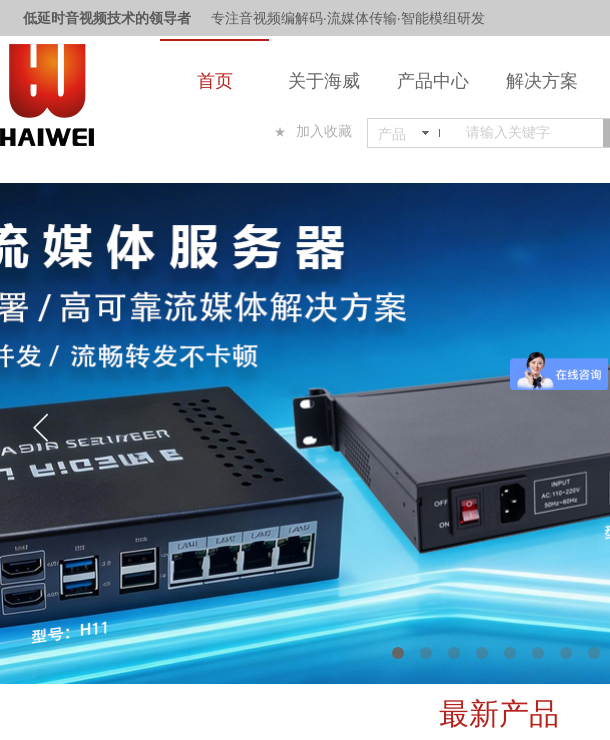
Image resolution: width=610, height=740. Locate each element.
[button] (398, 653)
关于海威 (324, 81)
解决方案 (542, 81)
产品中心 (433, 81)
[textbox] (530, 133)
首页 (215, 81)
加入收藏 (324, 131)
